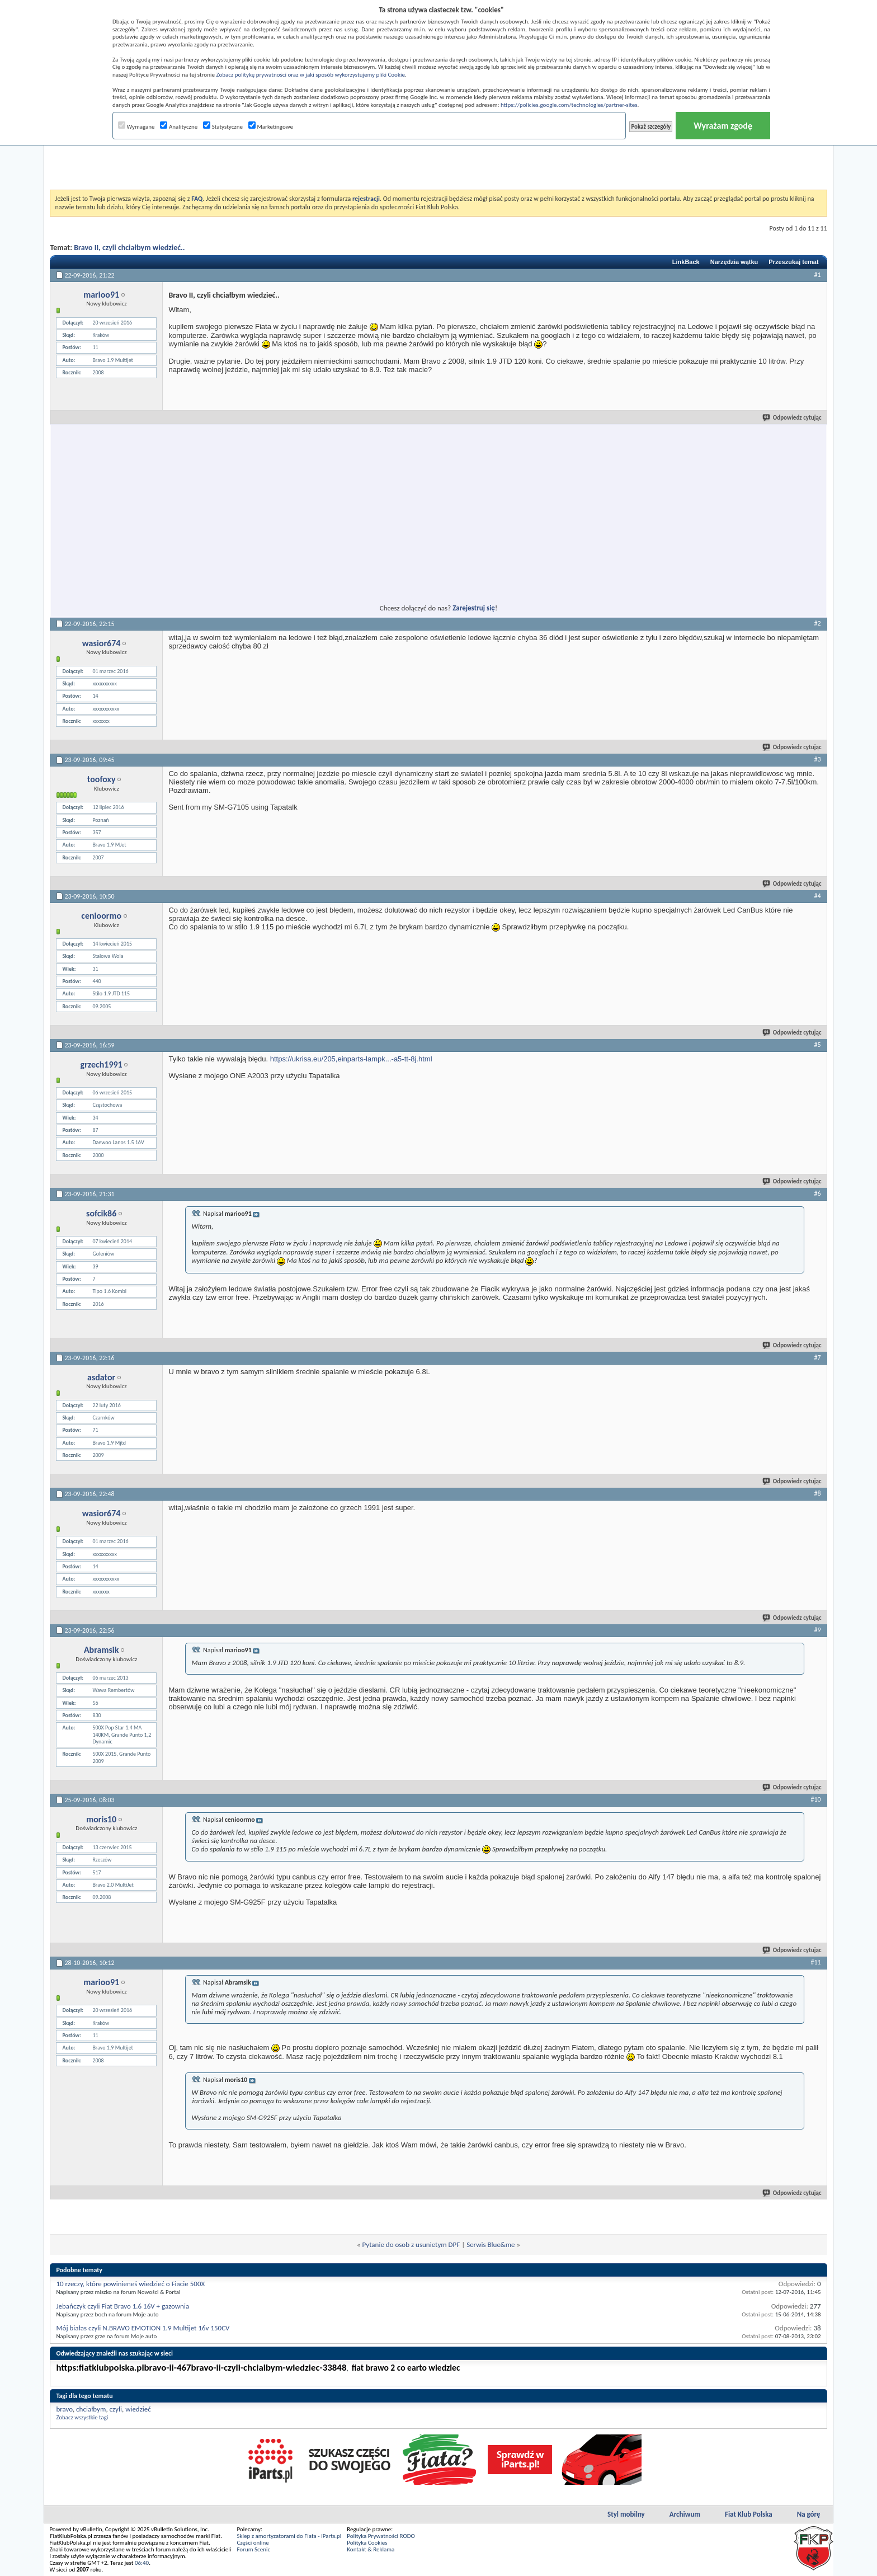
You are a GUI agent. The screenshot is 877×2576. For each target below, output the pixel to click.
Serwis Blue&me (490, 2244)
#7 (817, 1357)
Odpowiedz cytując (792, 417)
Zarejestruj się (473, 608)
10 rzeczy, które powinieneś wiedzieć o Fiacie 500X (130, 2283)
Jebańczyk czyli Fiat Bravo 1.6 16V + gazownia (122, 2306)
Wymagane (136, 126)
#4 (817, 896)
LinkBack (686, 261)
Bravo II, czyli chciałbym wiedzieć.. (129, 247)
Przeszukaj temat (793, 261)
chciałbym (91, 2409)
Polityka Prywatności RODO (380, 2536)
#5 (817, 1045)
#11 (815, 1962)
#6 (817, 1193)
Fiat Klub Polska (748, 2514)
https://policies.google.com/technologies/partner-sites (569, 105)
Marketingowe (270, 126)
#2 (817, 623)
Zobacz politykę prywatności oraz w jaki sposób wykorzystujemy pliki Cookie (310, 74)
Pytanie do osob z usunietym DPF (411, 2244)
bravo (64, 2409)
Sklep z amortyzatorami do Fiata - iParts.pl (289, 2536)
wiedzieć (138, 2409)
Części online (252, 2542)
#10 (815, 1799)
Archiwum (684, 2514)
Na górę (809, 2514)
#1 (817, 275)
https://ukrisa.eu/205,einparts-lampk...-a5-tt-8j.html (351, 1059)
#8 (817, 1493)
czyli (116, 2409)
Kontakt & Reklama (370, 2549)
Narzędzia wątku (734, 261)
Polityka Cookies (367, 2542)
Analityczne (178, 126)
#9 (817, 1630)
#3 (817, 759)
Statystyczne (223, 126)
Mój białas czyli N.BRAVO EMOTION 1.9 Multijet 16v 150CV (142, 2328)
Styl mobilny (626, 2514)
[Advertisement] (438, 162)
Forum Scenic (253, 2549)
